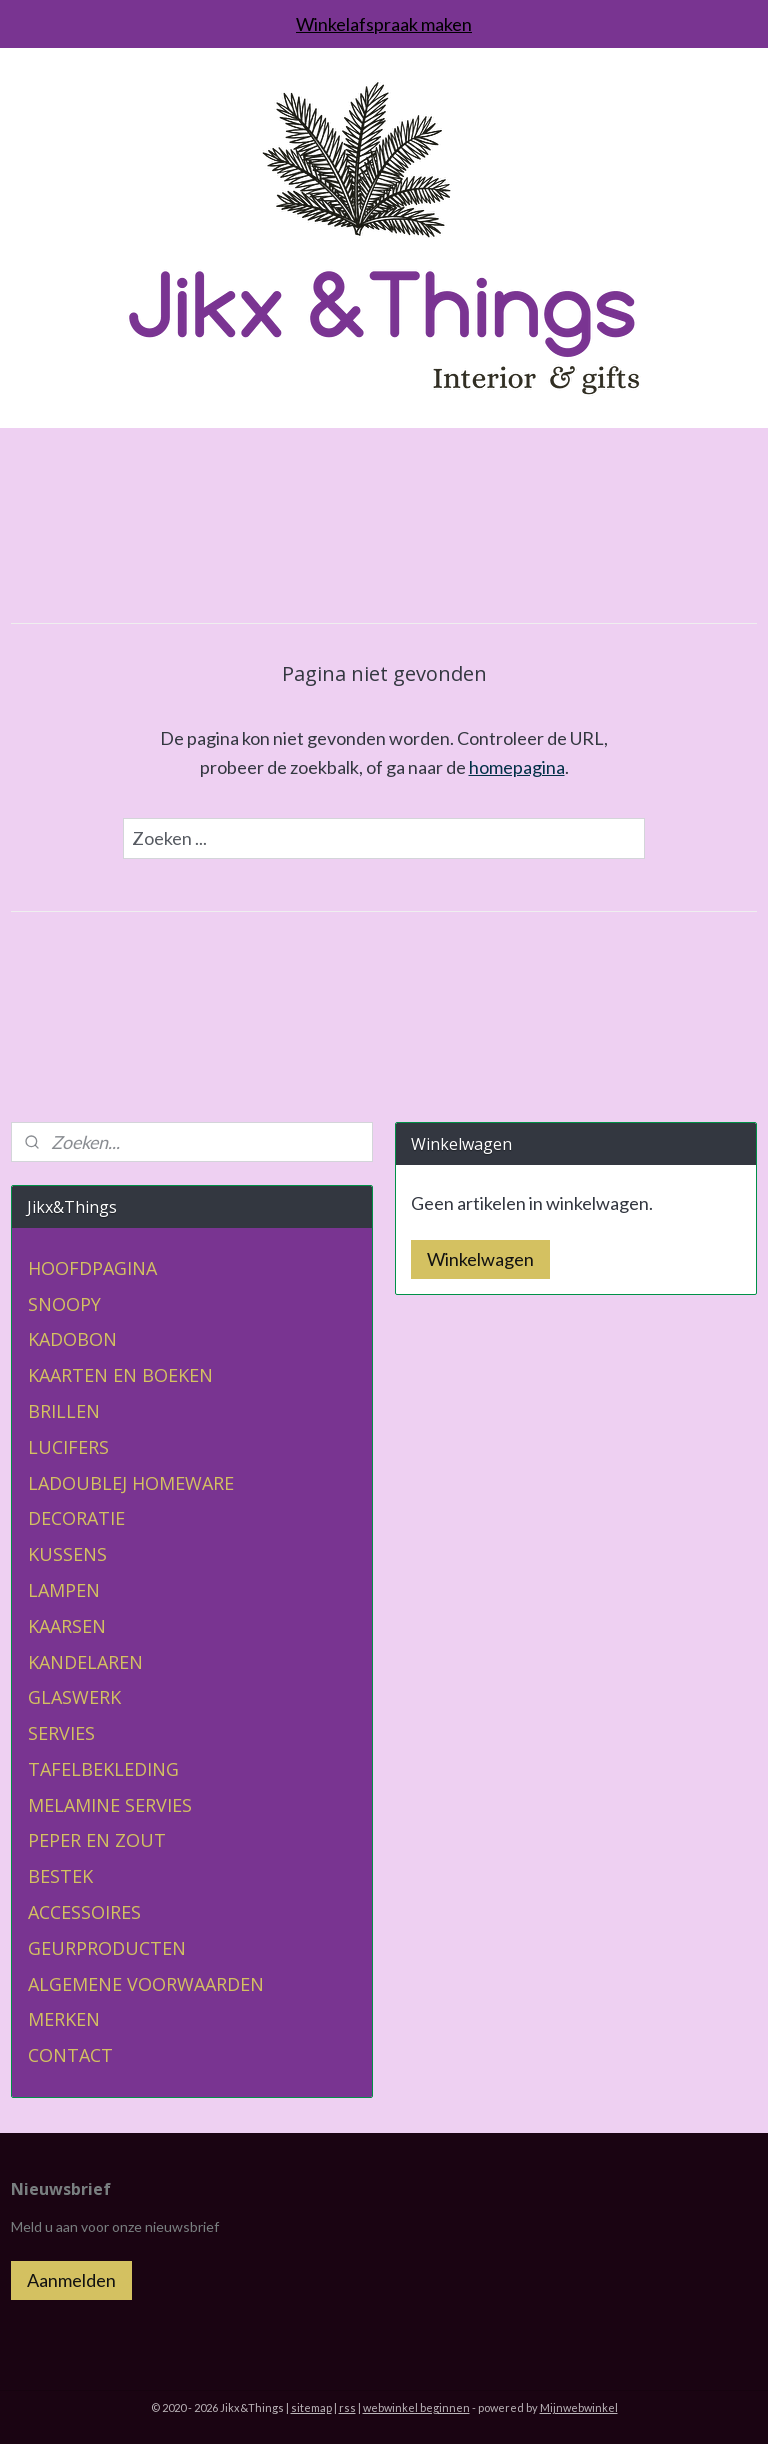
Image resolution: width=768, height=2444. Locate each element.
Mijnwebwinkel (579, 2407)
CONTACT (70, 2055)
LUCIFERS (68, 1447)
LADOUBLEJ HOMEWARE (131, 1483)
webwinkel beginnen (416, 2407)
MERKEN (64, 2019)
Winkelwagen (480, 1259)
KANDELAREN (85, 1662)
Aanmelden (71, 2280)
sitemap (311, 2407)
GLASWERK (74, 1697)
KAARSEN (67, 1626)
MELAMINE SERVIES (110, 1805)
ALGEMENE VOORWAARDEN (146, 1984)
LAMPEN (64, 1590)
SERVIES (61, 1733)
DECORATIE (76, 1518)
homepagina (517, 767)
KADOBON (72, 1339)
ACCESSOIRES (84, 1912)
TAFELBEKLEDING (103, 1769)
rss (347, 2407)
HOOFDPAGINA (92, 1268)
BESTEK (60, 1876)
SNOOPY (64, 1304)
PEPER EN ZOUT (97, 1840)
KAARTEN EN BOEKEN (120, 1375)
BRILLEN (64, 1411)
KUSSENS (67, 1554)
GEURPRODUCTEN (107, 1948)
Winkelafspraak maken (384, 24)
